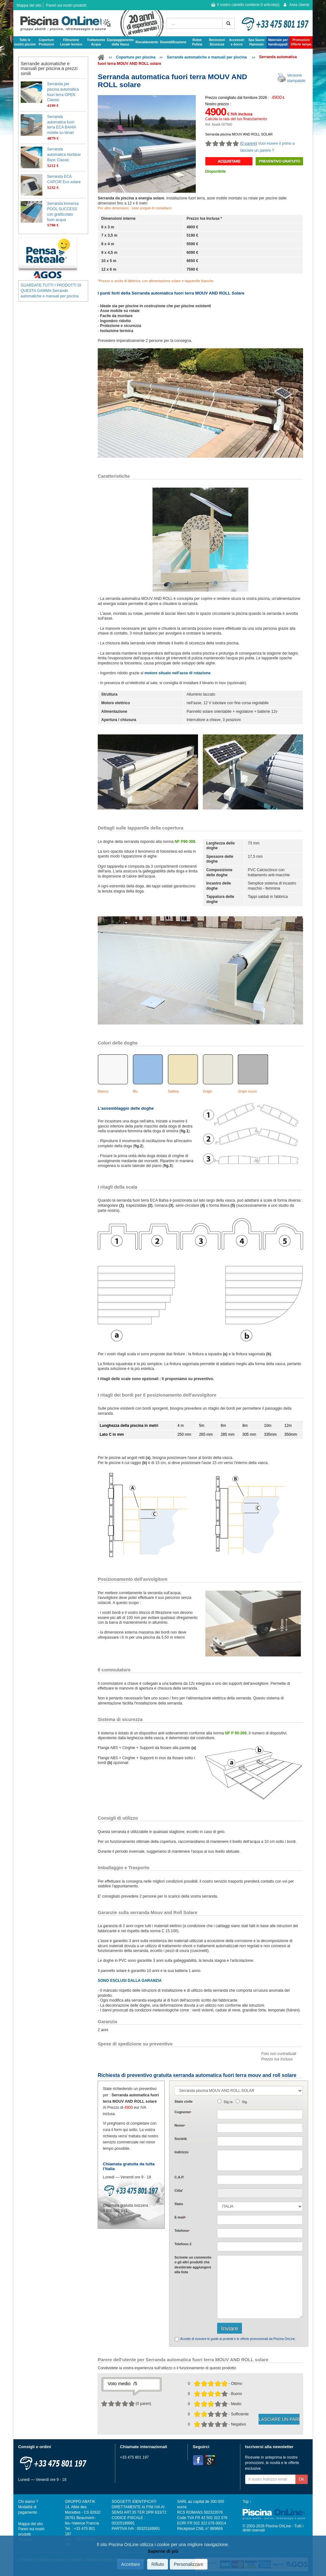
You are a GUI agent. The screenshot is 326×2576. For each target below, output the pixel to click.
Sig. (245, 2102)
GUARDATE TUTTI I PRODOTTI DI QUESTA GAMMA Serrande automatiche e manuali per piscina (51, 290)
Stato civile (183, 2101)
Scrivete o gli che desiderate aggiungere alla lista (192, 2264)
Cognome (182, 2112)
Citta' (178, 2190)
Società (180, 2139)
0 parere (249, 143)
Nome (179, 2125)
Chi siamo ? (28, 2501)
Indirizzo (181, 2152)
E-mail (180, 2217)
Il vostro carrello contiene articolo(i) (245, 5)
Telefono (182, 2230)
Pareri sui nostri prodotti (66, 5)
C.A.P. (179, 2177)
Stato (178, 2204)
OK (301, 2479)
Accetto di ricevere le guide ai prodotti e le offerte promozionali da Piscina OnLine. (238, 2339)
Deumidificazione (173, 42)
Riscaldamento (147, 42)
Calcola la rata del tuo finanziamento (236, 119)
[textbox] (260, 2179)
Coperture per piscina (135, 57)
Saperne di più (163, 2551)
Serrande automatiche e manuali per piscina (207, 57)
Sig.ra (227, 2102)
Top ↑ (247, 2501)
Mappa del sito (29, 5)
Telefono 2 (182, 2244)
